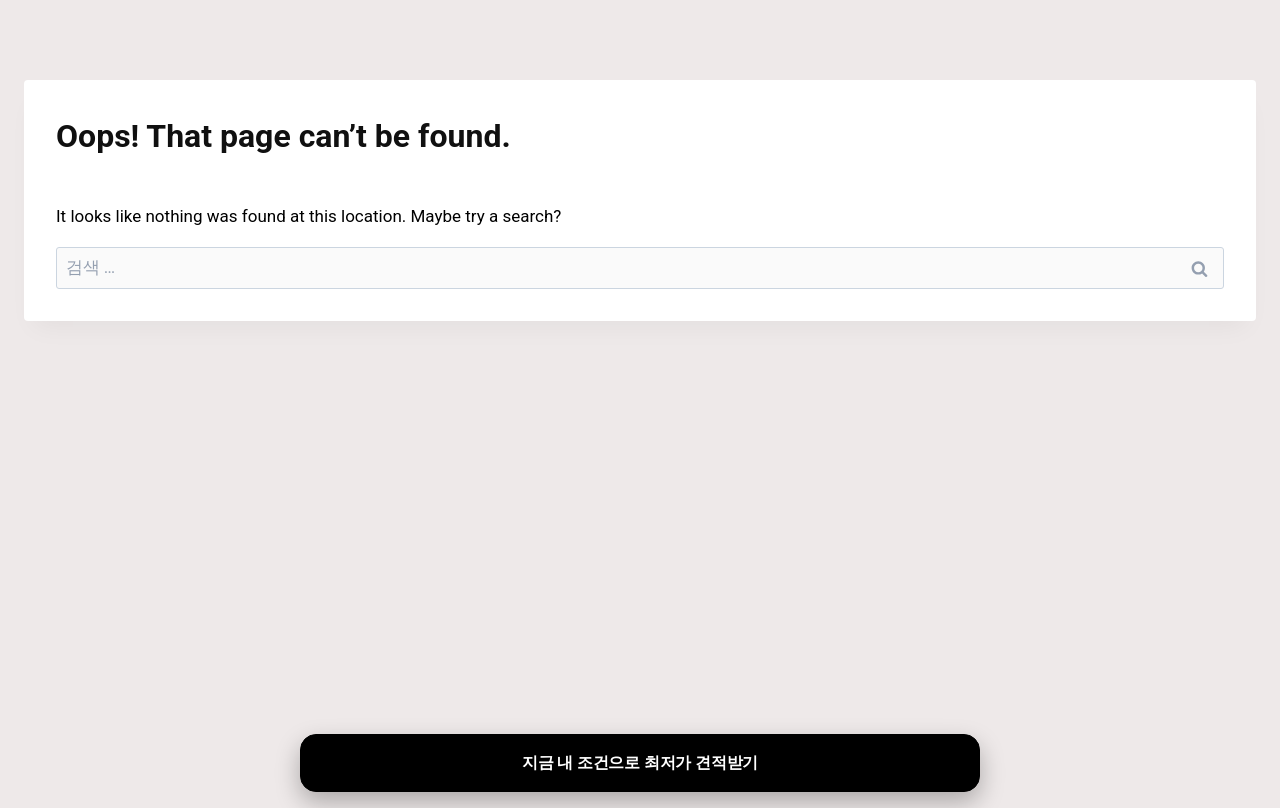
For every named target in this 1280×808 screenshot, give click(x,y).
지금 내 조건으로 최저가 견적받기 (640, 762)
